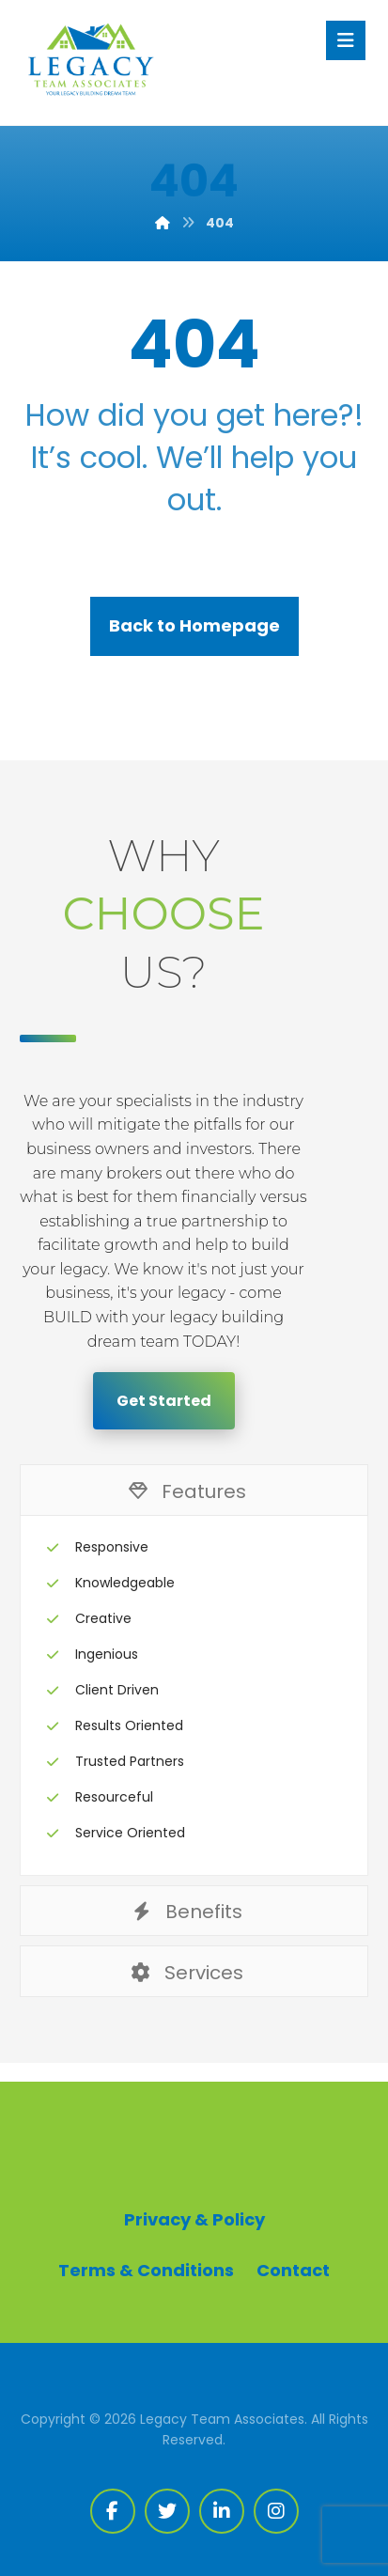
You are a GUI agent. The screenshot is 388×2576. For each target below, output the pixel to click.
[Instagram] (276, 2511)
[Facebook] (112, 2511)
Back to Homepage (194, 625)
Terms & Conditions (146, 2270)
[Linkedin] (221, 2511)
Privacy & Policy (194, 2219)
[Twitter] (167, 2511)
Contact (293, 2270)
